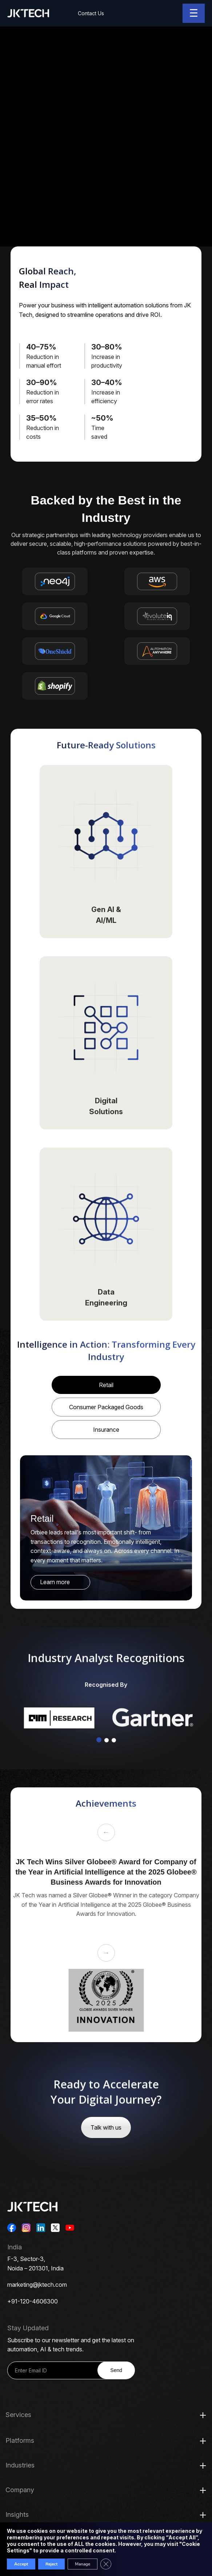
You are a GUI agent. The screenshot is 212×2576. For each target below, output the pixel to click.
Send (116, 2370)
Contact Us (91, 13)
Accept (21, 2564)
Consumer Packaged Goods (106, 1407)
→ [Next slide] (106, 1952)
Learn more (55, 1582)
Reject (51, 2564)
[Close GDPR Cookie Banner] (105, 2564)
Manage (82, 2564)
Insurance (106, 1429)
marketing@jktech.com (37, 2284)
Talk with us (106, 2127)
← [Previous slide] (106, 1832)
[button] (98, 1739)
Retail (106, 1385)
